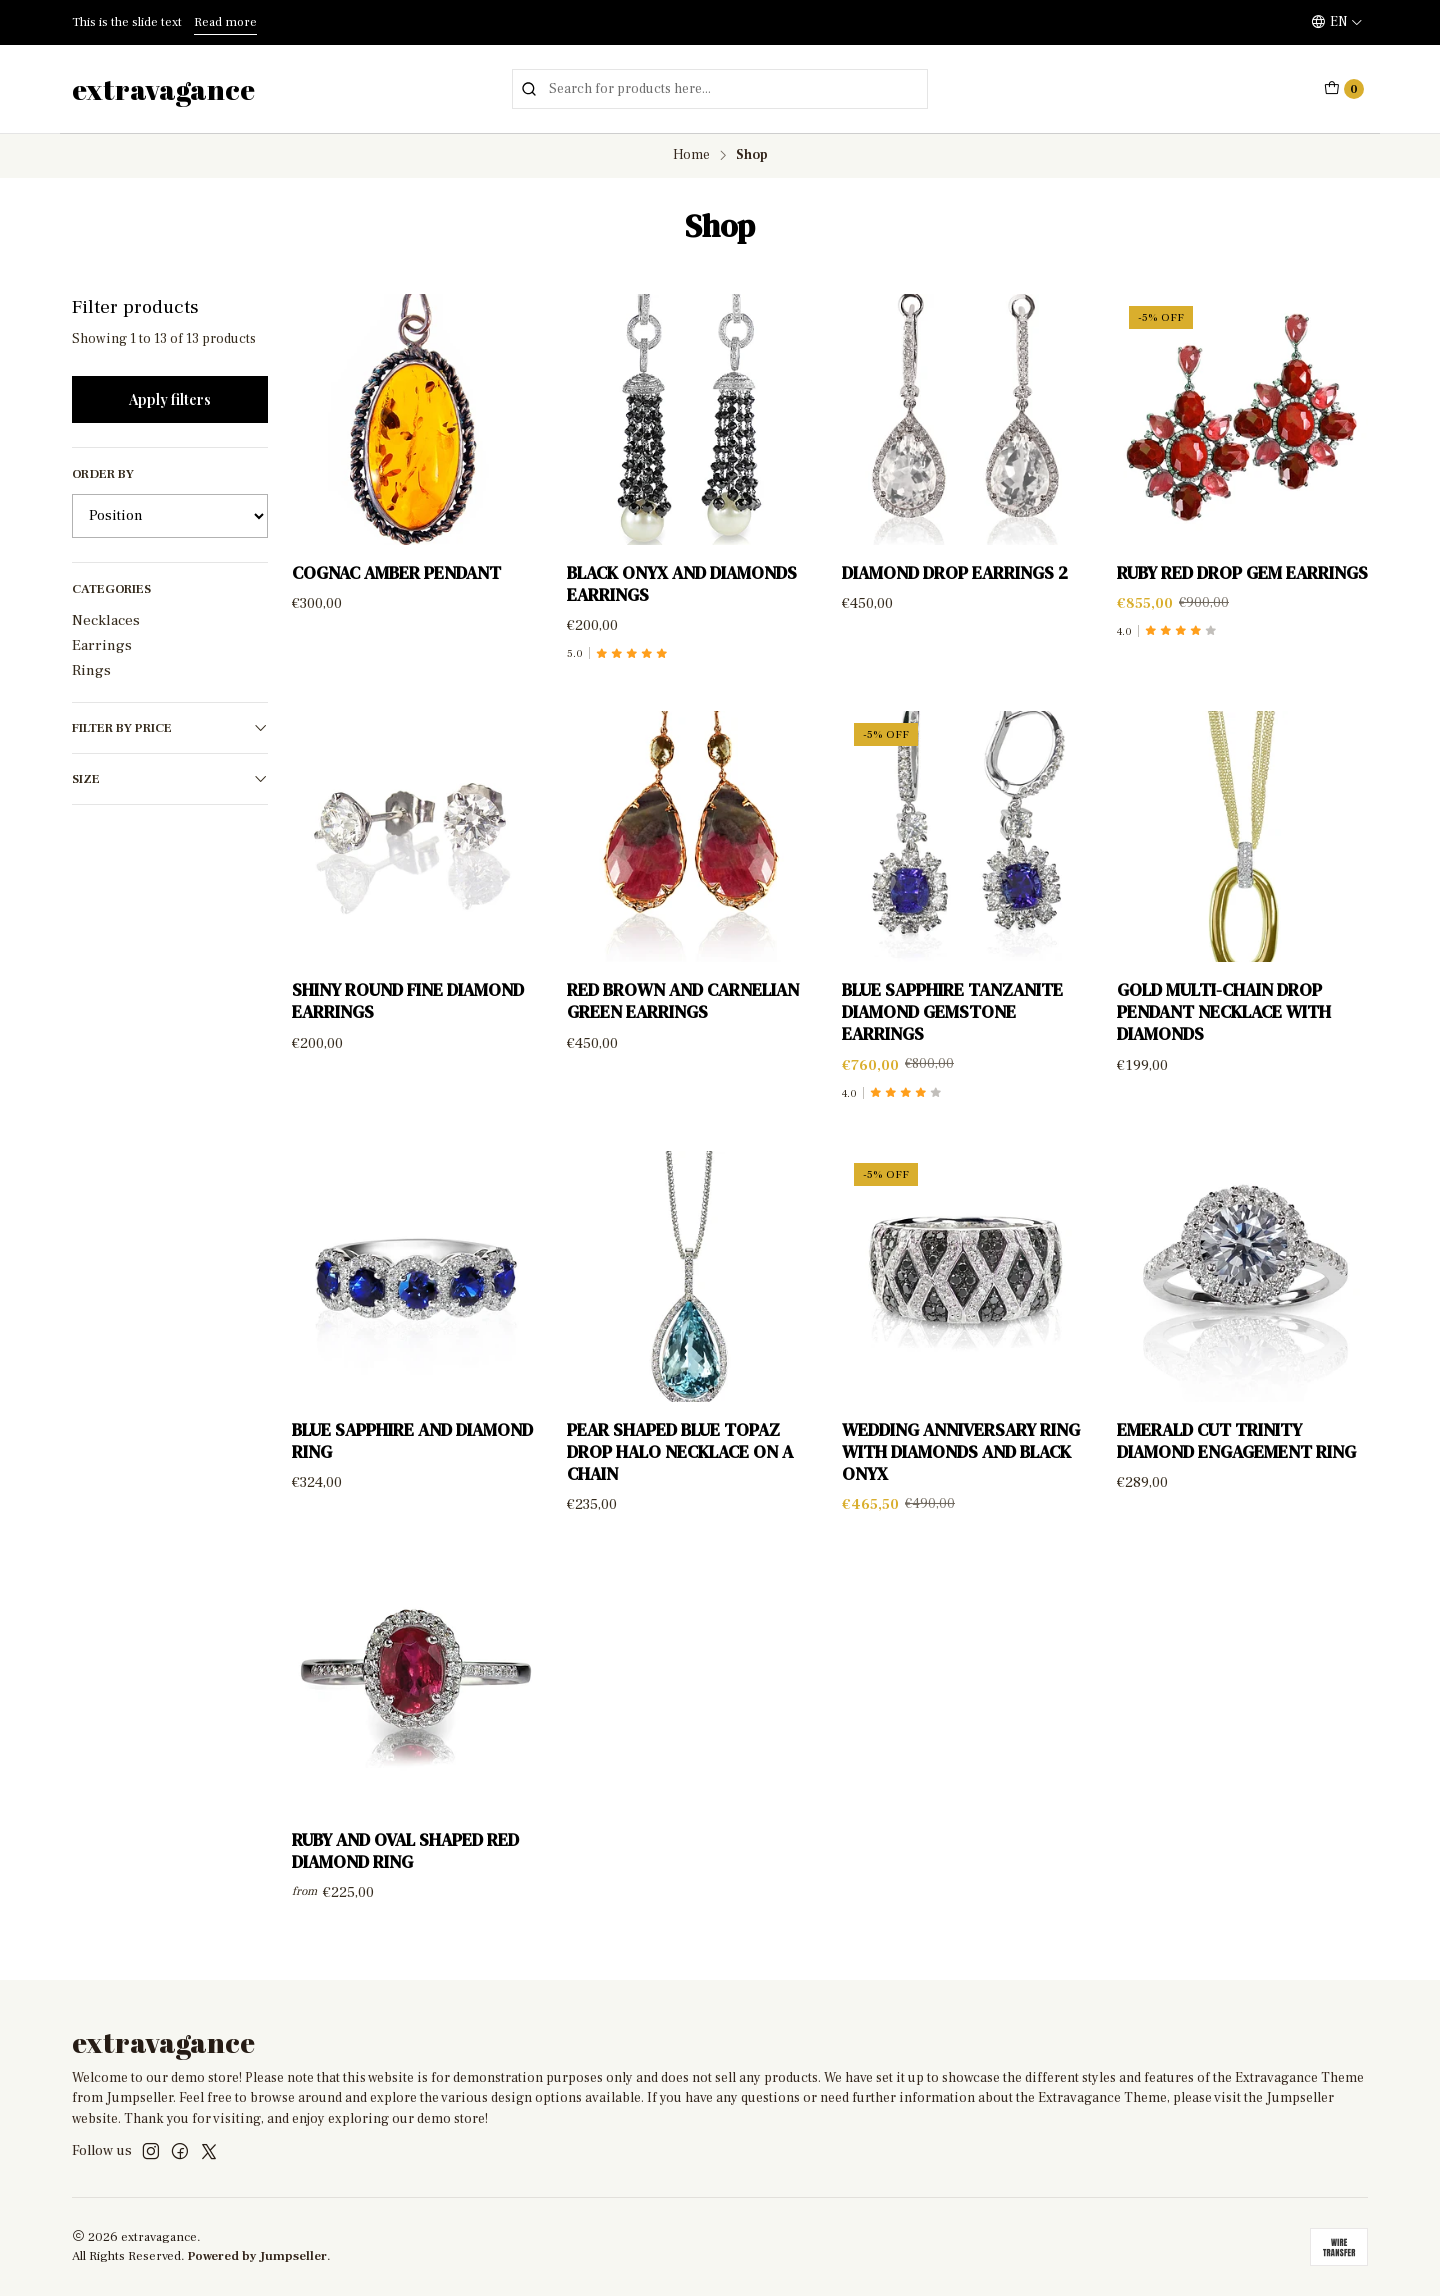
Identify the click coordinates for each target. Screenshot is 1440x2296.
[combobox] (720, 89)
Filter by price (170, 728)
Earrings (102, 645)
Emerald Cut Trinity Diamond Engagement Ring (1236, 1461)
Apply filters (170, 399)
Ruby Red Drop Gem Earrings (1242, 573)
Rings (91, 670)
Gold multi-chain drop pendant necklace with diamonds (1224, 1032)
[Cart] (1344, 89)
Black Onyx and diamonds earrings (682, 584)
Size (170, 779)
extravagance (163, 89)
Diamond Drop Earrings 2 (955, 573)
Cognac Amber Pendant (396, 573)
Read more (225, 22)
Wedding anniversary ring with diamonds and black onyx (961, 1472)
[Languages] (1337, 22)
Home (691, 156)
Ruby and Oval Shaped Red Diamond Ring (405, 1870)
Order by (103, 474)
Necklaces (106, 620)
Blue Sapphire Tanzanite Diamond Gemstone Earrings (952, 1032)
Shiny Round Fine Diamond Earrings (408, 1021)
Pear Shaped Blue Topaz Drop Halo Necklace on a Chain (680, 1472)
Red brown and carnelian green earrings (683, 1021)
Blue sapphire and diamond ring (412, 1461)
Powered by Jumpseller (257, 2256)
